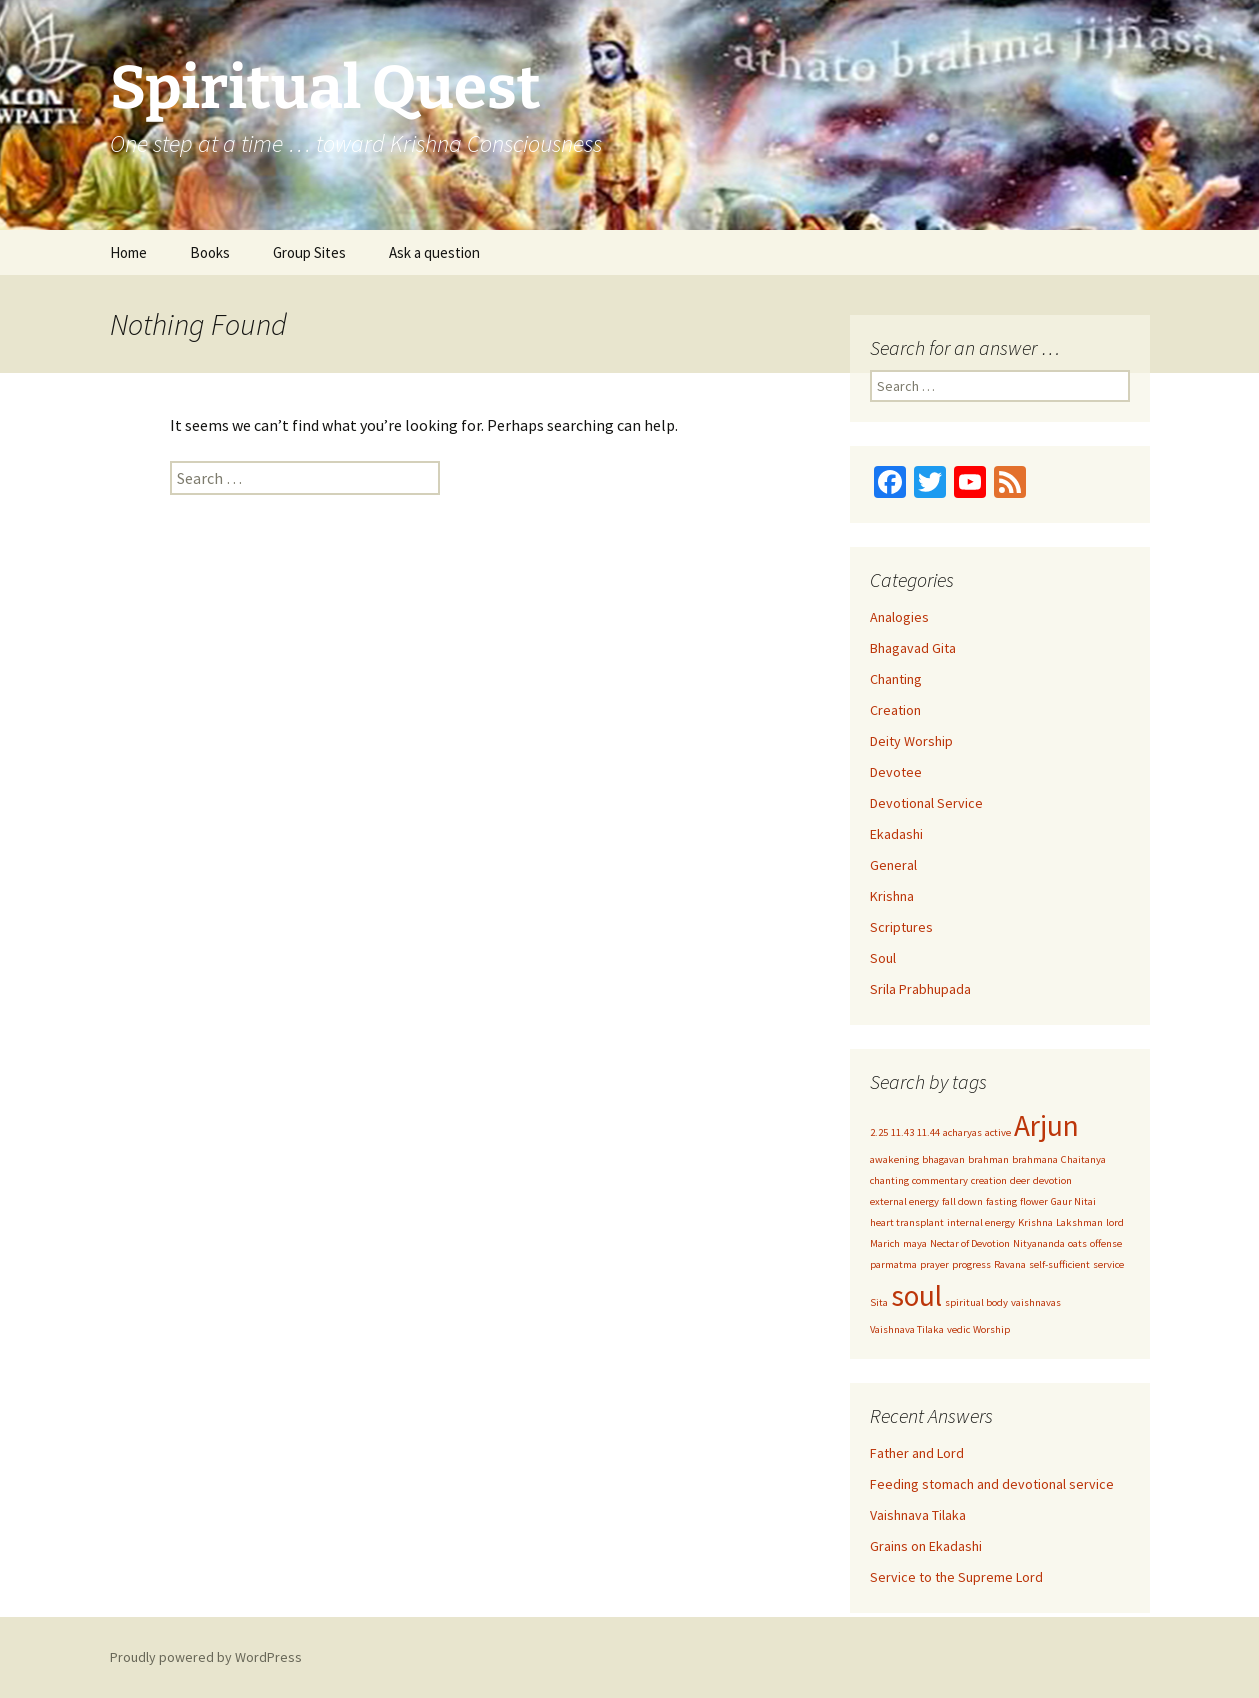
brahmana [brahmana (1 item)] (1035, 1159)
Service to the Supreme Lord (956, 1577)
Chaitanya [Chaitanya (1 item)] (1083, 1159)
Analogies (899, 617)
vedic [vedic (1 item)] (958, 1329)
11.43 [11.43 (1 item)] (902, 1132)
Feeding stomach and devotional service (992, 1484)
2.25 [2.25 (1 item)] (879, 1132)
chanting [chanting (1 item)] (889, 1180)
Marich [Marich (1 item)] (885, 1243)
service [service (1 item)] (1108, 1264)
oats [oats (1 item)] (1077, 1243)
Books (210, 252)
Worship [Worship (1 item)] (991, 1329)
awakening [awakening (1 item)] (894, 1159)
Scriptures (901, 927)
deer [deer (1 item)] (1020, 1180)
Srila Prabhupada (920, 989)
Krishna (892, 896)
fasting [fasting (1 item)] (1001, 1201)
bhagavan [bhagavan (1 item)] (943, 1159)
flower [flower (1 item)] (1034, 1201)
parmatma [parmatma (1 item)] (893, 1264)
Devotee (896, 772)
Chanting (896, 679)
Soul (883, 958)
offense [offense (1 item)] (1106, 1243)
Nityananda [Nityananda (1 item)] (1039, 1243)
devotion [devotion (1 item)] (1052, 1180)
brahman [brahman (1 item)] (988, 1159)
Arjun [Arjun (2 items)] (1046, 1125)
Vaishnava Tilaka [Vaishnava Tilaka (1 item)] (907, 1329)
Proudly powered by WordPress (206, 1657)
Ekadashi (896, 834)
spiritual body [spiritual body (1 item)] (976, 1302)
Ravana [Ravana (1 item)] (1010, 1264)
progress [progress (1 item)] (971, 1264)
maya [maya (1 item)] (915, 1243)
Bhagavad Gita (913, 648)
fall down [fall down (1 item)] (962, 1201)
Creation (895, 710)
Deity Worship (911, 741)
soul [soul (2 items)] (916, 1295)
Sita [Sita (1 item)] (879, 1302)
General (893, 865)
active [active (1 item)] (998, 1132)
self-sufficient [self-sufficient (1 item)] (1059, 1264)
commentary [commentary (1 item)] (940, 1180)
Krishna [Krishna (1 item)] (1035, 1222)
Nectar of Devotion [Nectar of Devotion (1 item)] (970, 1243)
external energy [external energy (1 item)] (904, 1201)
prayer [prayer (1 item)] (934, 1264)
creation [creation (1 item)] (989, 1180)
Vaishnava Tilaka (918, 1515)
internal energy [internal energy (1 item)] (981, 1222)
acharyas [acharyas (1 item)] (962, 1132)
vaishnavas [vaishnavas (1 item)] (1036, 1302)
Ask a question (434, 252)
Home (128, 252)
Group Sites (309, 252)
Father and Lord (917, 1453)
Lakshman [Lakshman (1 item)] (1079, 1222)
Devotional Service (926, 803)
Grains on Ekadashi (926, 1546)
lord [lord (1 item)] (1115, 1222)
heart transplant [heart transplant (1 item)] (907, 1222)
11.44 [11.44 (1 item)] (928, 1132)
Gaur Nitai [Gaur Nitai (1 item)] (1073, 1201)
